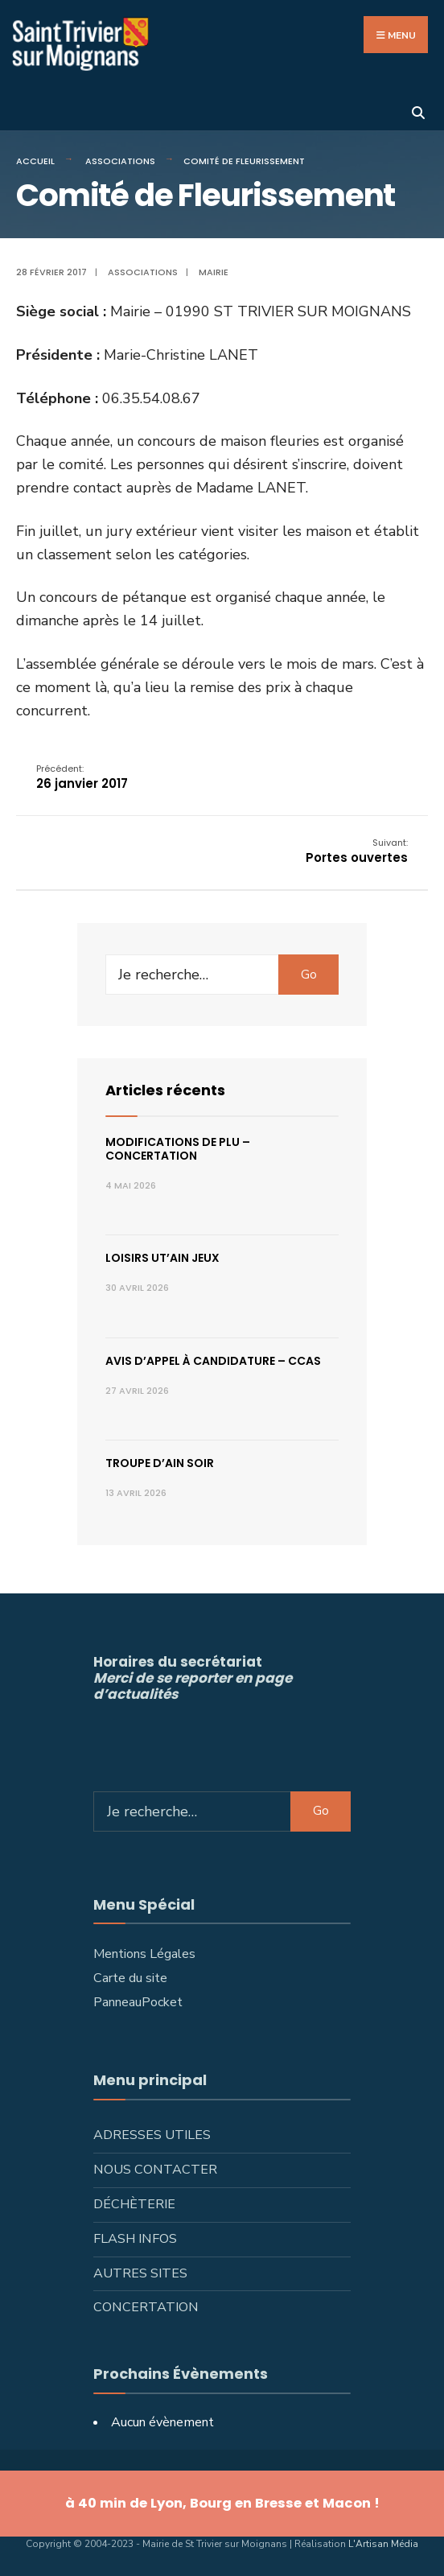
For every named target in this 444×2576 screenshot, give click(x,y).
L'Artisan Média (383, 2543)
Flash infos (135, 2239)
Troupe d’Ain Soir (159, 1463)
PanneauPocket (138, 2002)
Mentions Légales (144, 1954)
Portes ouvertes (357, 851)
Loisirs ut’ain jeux (162, 1258)
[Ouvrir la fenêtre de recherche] (418, 111)
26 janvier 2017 (82, 777)
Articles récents (165, 1090)
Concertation (146, 2307)
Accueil (35, 161)
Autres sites (140, 2273)
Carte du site (130, 1978)
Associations (120, 161)
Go (309, 975)
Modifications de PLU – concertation (177, 1149)
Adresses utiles (152, 2135)
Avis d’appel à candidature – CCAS (213, 1361)
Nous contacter (155, 2169)
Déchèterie (134, 2204)
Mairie (213, 272)
